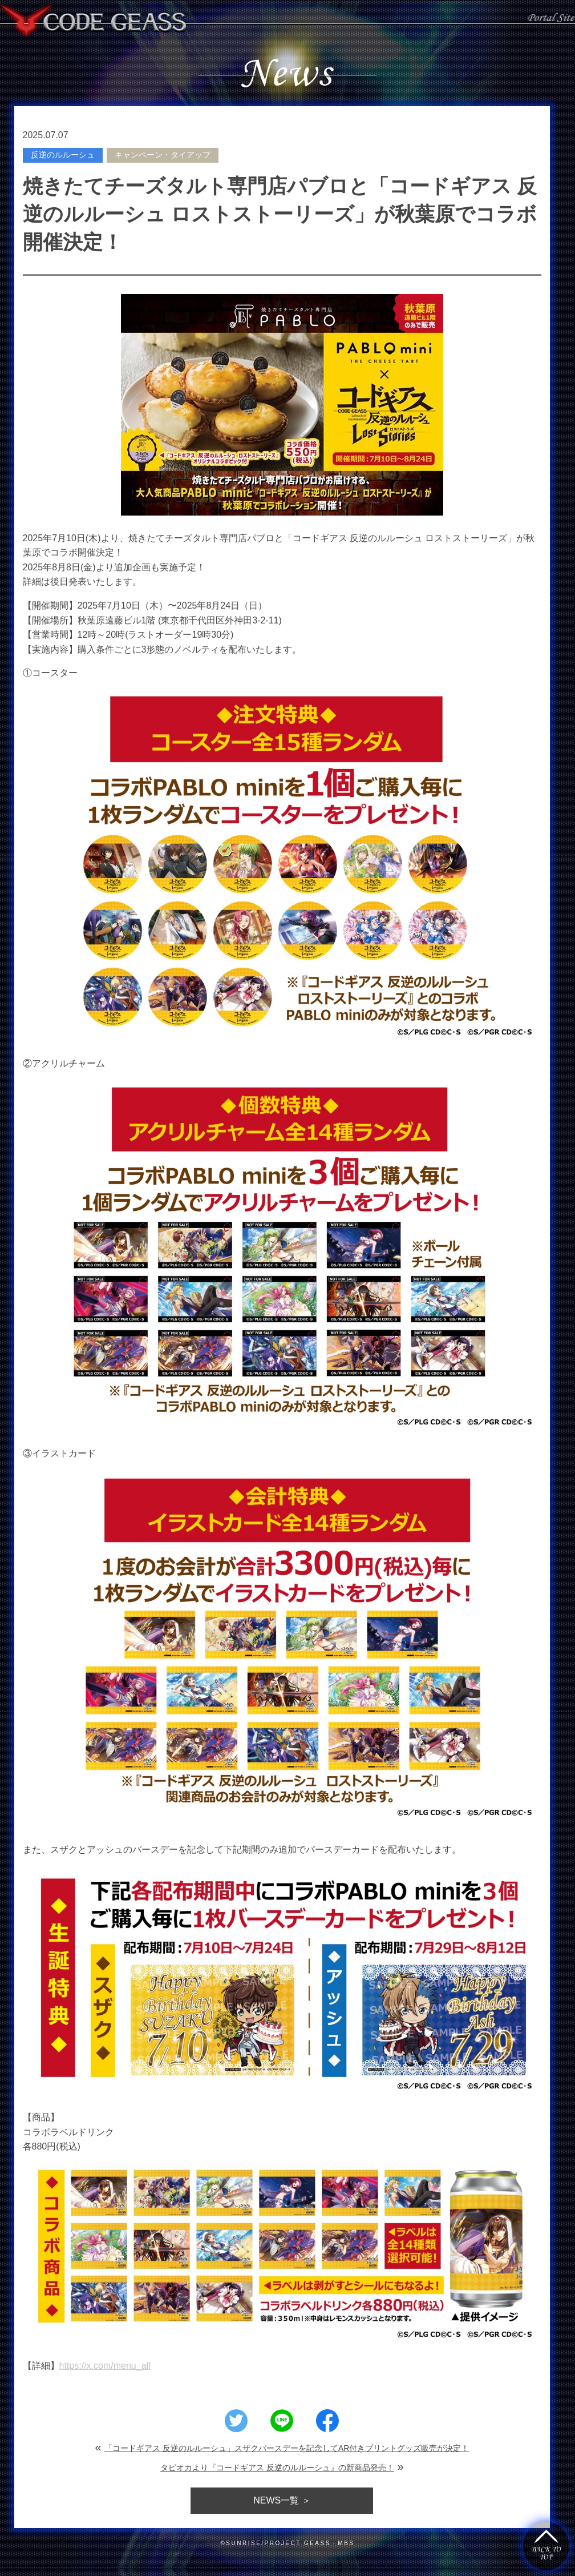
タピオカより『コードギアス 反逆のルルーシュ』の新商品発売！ (277, 2467)
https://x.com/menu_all (105, 2365)
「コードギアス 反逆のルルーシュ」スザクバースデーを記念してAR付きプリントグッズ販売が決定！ (286, 2448)
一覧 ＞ (281, 2500)
